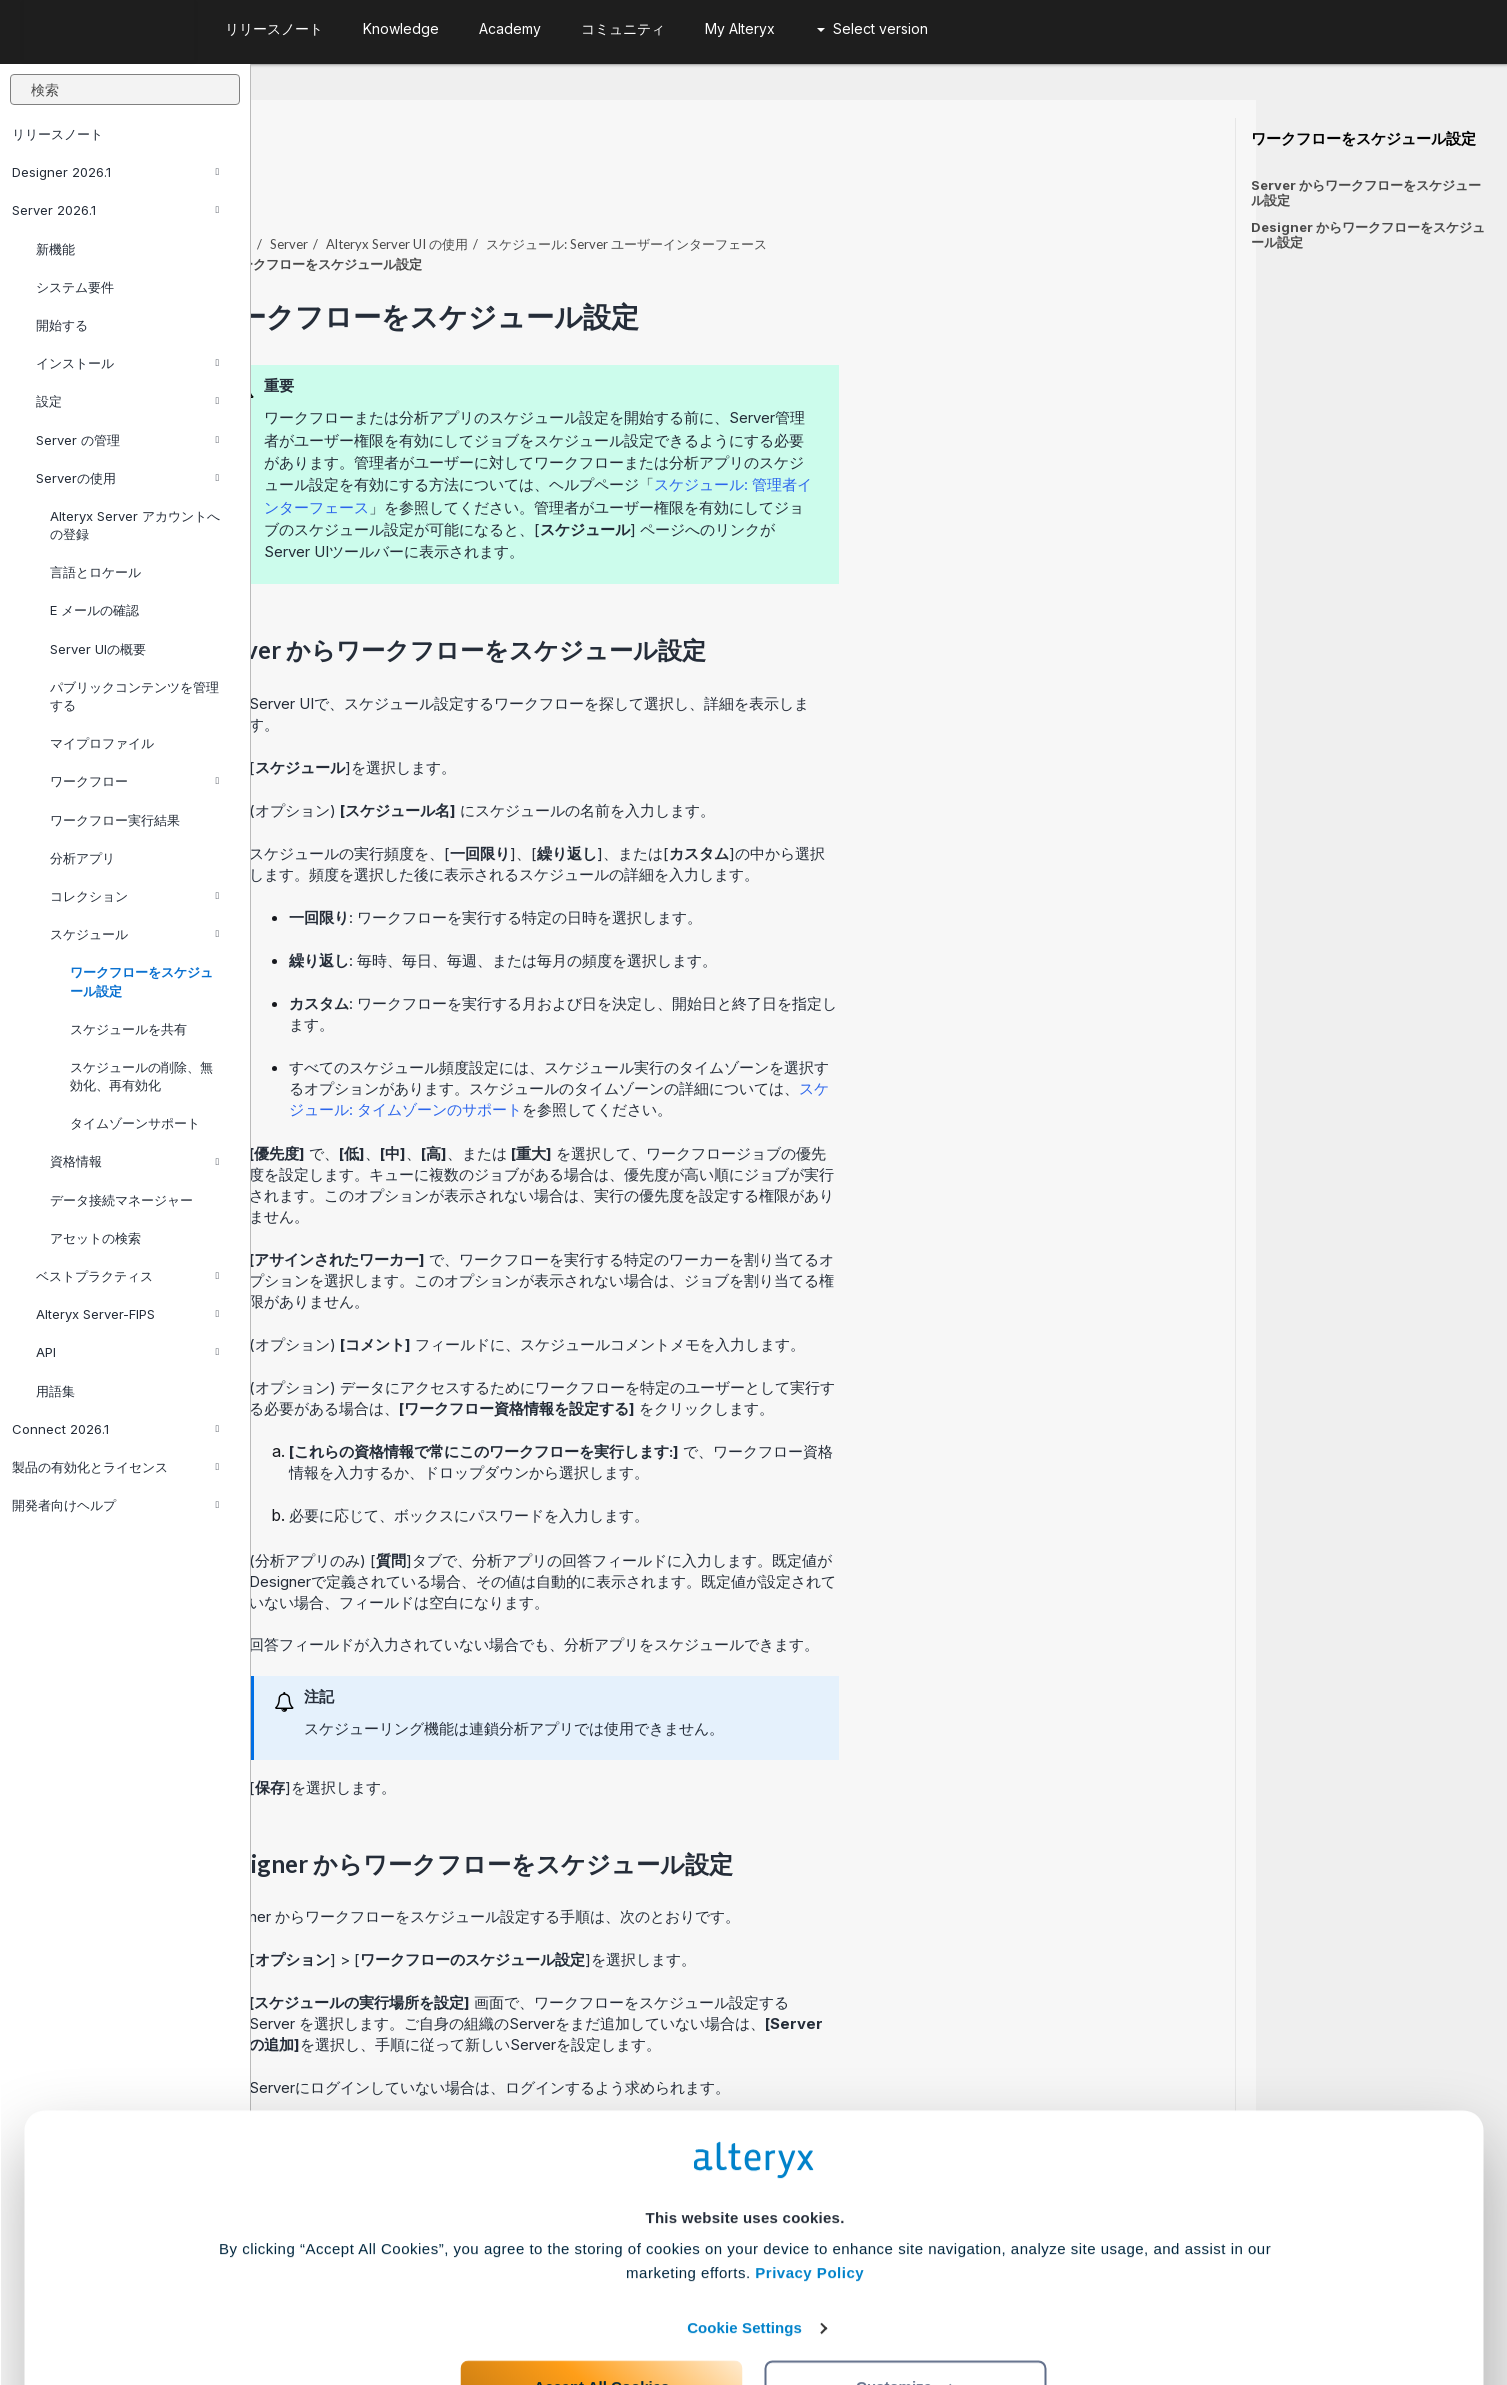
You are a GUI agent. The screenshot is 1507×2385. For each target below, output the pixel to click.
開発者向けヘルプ (115, 1505)
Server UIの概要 (98, 649)
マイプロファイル (102, 743)
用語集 (55, 1391)
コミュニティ (623, 28)
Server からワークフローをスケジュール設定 (1366, 192)
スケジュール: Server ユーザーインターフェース (877, 189)
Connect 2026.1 (115, 1429)
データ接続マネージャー (121, 1200)
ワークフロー (134, 781)
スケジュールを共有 (128, 1029)
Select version (872, 28)
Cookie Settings (744, 2237)
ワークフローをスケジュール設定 (141, 981)
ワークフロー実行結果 (115, 820)
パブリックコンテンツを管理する (134, 696)
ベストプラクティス (127, 1276)
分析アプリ (82, 858)
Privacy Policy (809, 2182)
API (127, 1352)
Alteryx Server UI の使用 (648, 189)
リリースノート (57, 134)
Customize (906, 2296)
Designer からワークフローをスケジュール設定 (1368, 234)
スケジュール (134, 934)
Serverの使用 (127, 478)
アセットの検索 (95, 1238)
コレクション (134, 896)
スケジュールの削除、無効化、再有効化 (141, 1076)
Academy (510, 28)
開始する (62, 325)
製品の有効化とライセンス (115, 1467)
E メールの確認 (94, 610)
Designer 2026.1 (115, 172)
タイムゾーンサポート (135, 1123)
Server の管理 (127, 440)
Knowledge (401, 28)
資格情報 (134, 1161)
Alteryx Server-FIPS (127, 1314)
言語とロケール (95, 572)
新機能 (55, 249)
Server (540, 189)
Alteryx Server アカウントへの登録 (135, 525)
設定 (127, 401)
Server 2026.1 (115, 210)
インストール (127, 363)
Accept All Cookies (601, 2296)
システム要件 (75, 287)
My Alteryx (740, 28)
